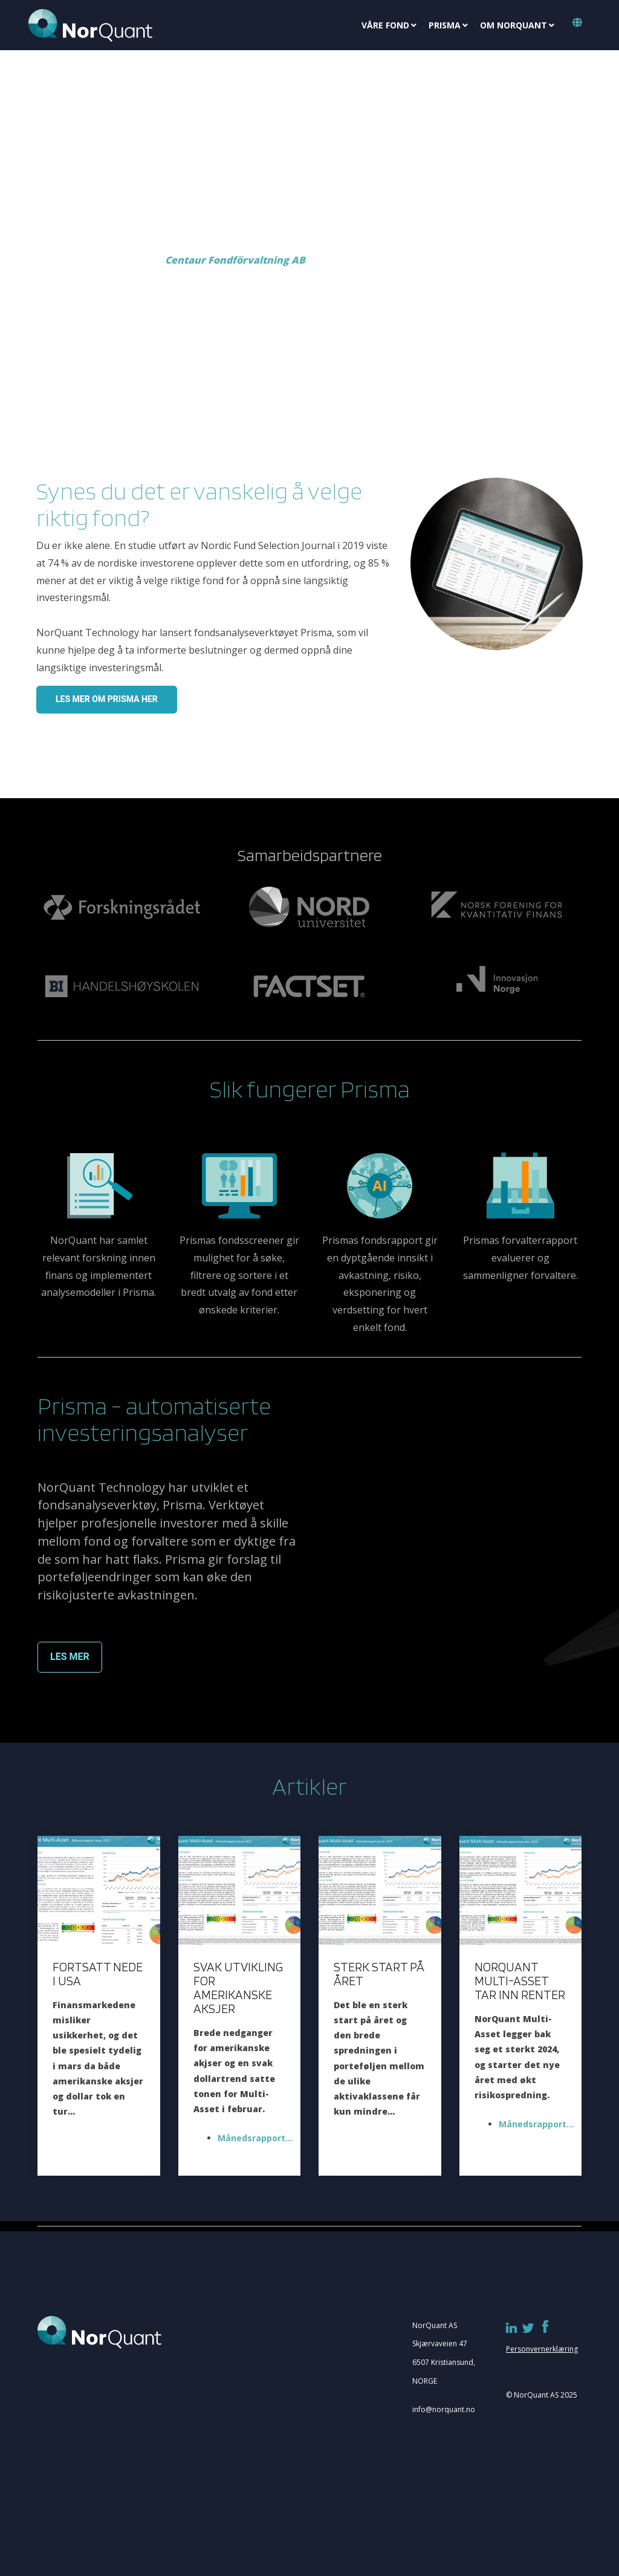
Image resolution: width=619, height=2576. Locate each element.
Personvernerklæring (542, 2349)
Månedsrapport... (252, 2138)
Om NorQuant (513, 25)
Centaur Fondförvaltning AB (235, 260)
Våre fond (385, 25)
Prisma (445, 25)
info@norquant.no (443, 2409)
